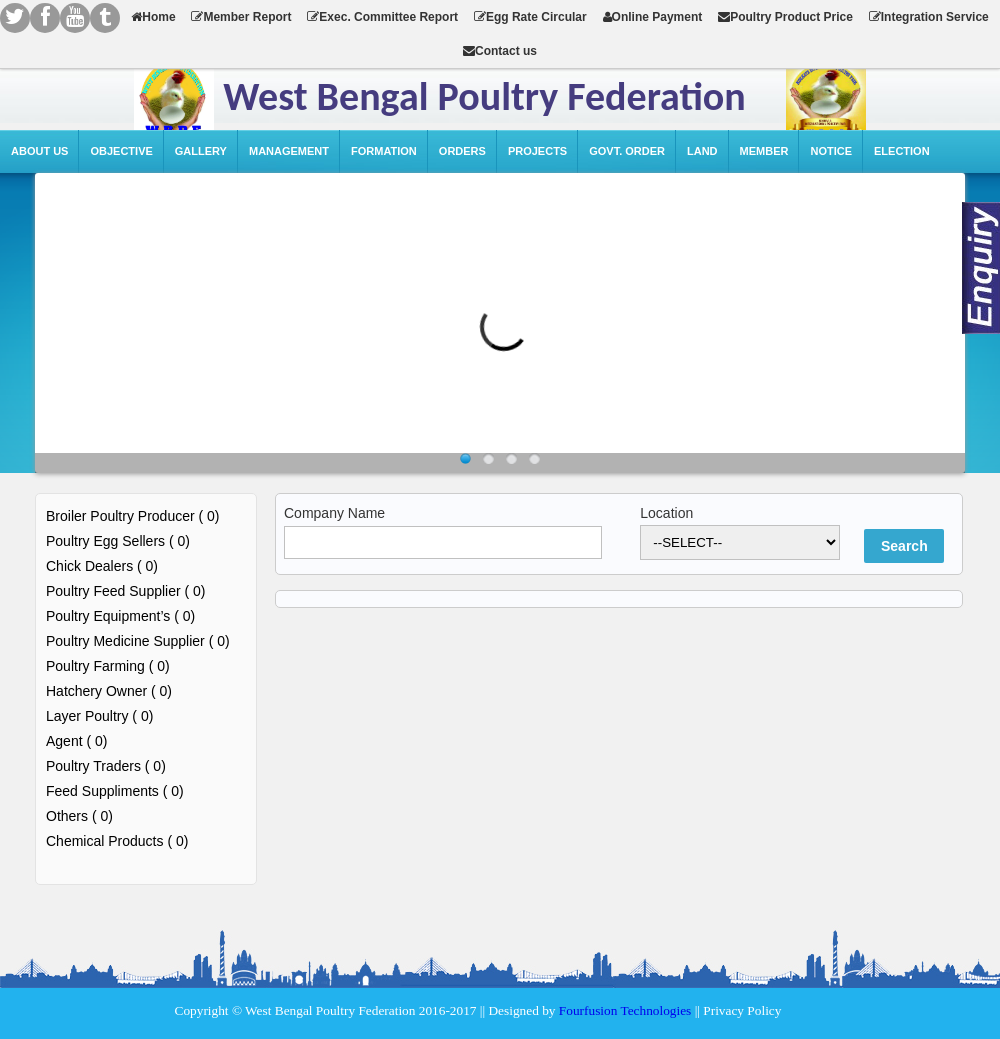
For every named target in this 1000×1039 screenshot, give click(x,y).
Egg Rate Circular (530, 17)
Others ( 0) (79, 816)
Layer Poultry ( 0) (99, 716)
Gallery (201, 151)
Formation (384, 151)
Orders (462, 151)
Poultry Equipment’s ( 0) (120, 616)
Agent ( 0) (76, 741)
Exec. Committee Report (382, 17)
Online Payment (653, 17)
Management (289, 151)
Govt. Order (627, 151)
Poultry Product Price (785, 17)
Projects (537, 151)
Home (153, 17)
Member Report (241, 17)
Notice (831, 151)
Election (902, 151)
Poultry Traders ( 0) (106, 766)
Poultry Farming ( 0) (108, 666)
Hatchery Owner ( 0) (109, 691)
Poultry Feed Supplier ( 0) (126, 591)
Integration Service (929, 17)
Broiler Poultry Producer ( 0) (133, 516)
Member (764, 151)
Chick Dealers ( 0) (102, 566)
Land (702, 151)
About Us (39, 151)
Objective (121, 151)
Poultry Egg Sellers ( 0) (118, 541)
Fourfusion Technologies (625, 1010)
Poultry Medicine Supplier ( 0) (138, 641)
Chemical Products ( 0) (117, 841)
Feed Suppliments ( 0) (115, 791)
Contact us (500, 51)
